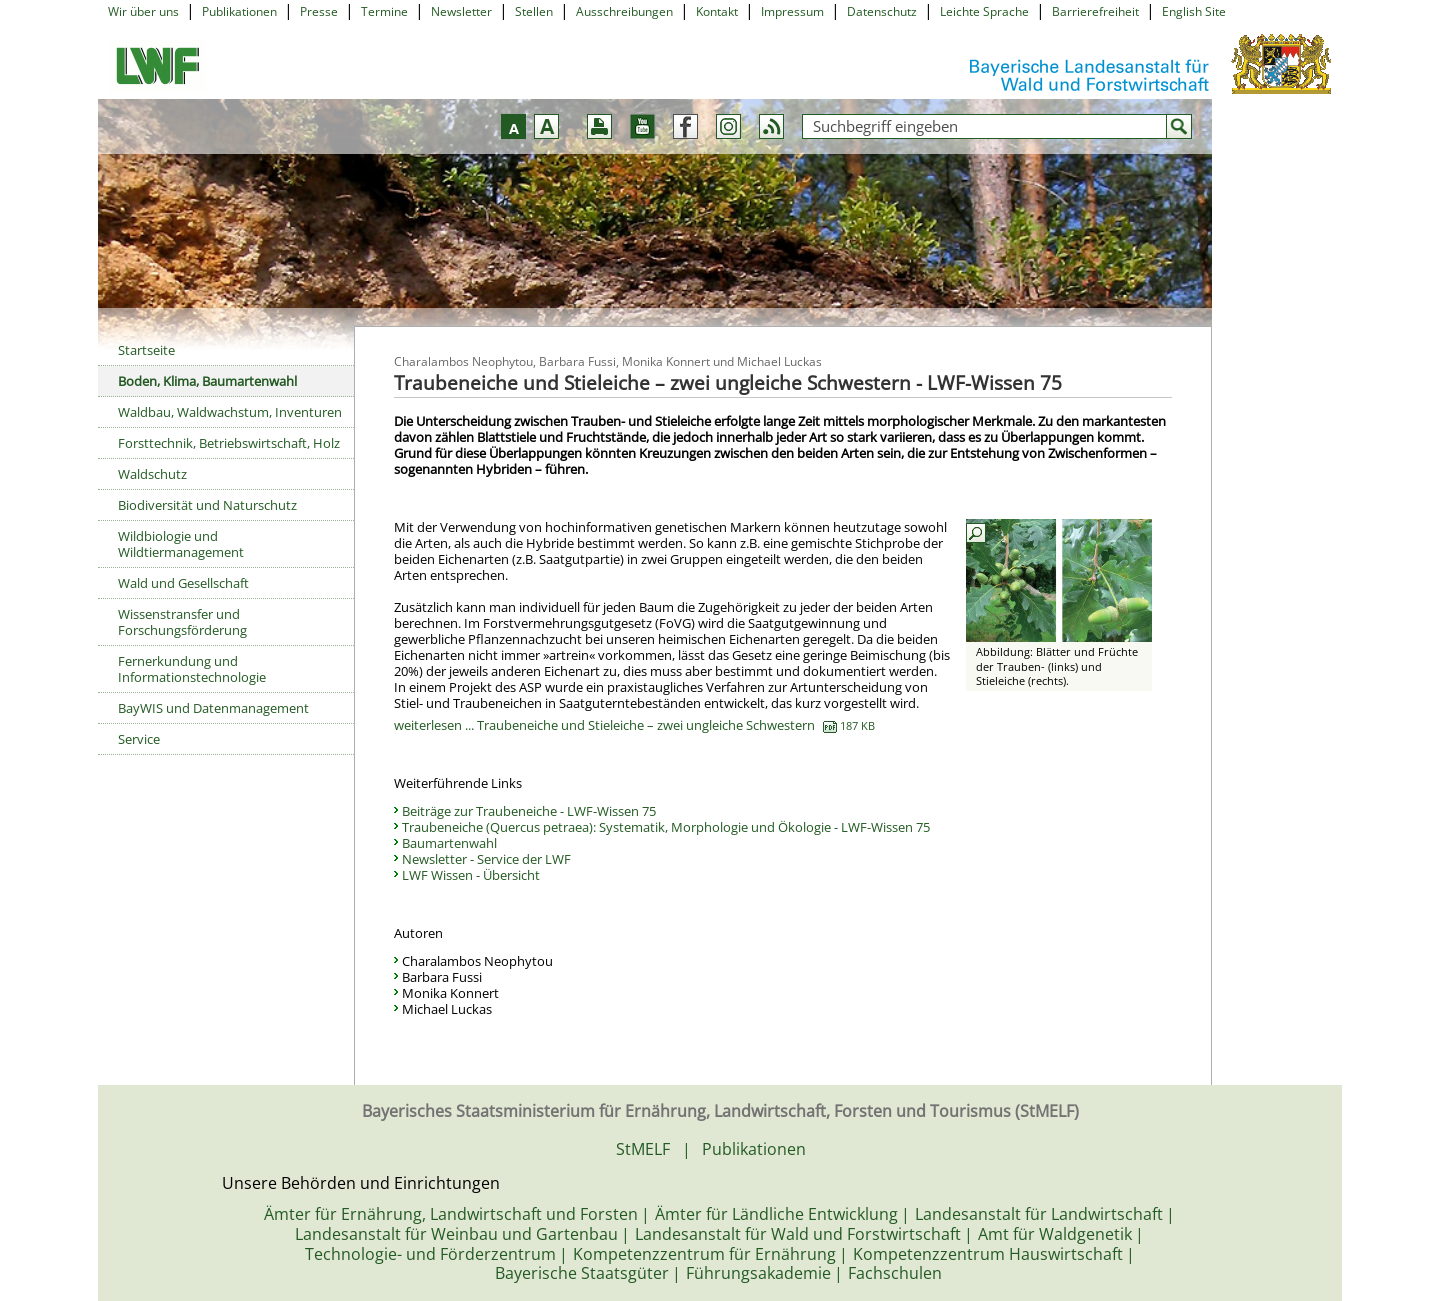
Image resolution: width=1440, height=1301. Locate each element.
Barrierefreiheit (1095, 11)
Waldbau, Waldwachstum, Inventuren (230, 412)
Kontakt (717, 11)
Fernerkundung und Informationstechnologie (192, 669)
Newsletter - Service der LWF (486, 859)
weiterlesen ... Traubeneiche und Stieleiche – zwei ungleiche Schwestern (634, 725)
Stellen (534, 11)
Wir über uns (143, 11)
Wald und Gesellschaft (183, 583)
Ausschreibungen (624, 11)
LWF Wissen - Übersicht (471, 875)
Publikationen (239, 11)
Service (139, 739)
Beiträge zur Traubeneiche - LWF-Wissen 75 (529, 811)
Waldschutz (152, 474)
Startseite (146, 350)
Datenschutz (882, 11)
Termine (384, 11)
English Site (1194, 11)
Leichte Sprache (984, 11)
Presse (319, 11)
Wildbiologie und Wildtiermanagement (181, 544)
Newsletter (461, 11)
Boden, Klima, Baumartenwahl (207, 381)
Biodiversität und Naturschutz (207, 505)
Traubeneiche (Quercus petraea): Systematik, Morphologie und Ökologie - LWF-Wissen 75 (666, 827)
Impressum (792, 11)
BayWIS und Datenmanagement (213, 708)
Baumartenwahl (449, 843)
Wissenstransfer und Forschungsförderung (182, 622)
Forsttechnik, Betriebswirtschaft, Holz (229, 443)
